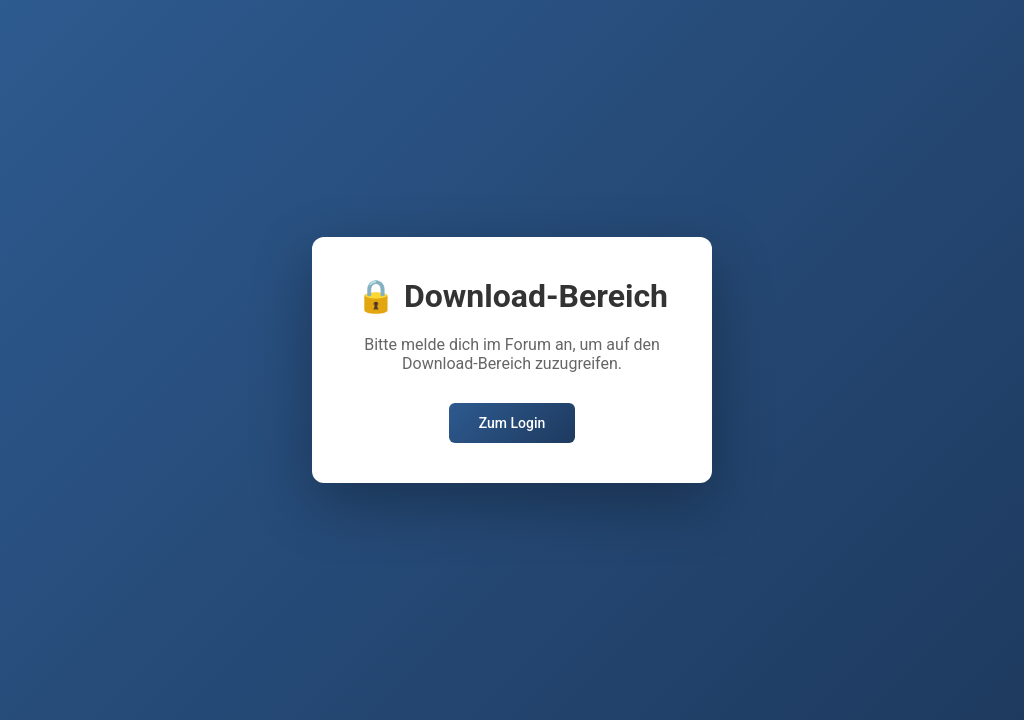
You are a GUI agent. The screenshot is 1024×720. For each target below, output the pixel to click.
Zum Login (512, 423)
